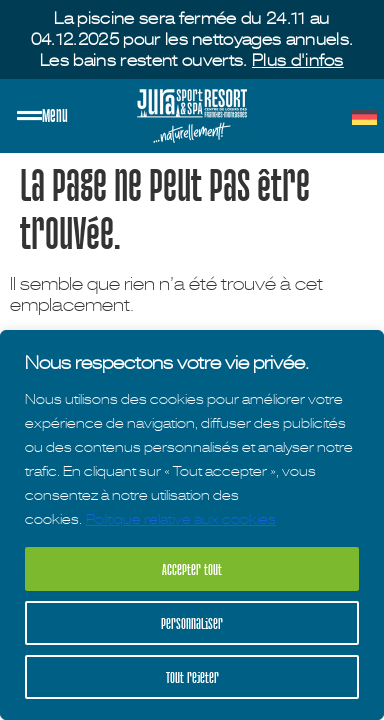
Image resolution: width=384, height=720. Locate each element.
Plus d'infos (298, 60)
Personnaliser (192, 623)
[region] (192, 525)
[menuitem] (364, 117)
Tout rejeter (192, 677)
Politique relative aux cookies (181, 518)
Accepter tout (192, 569)
